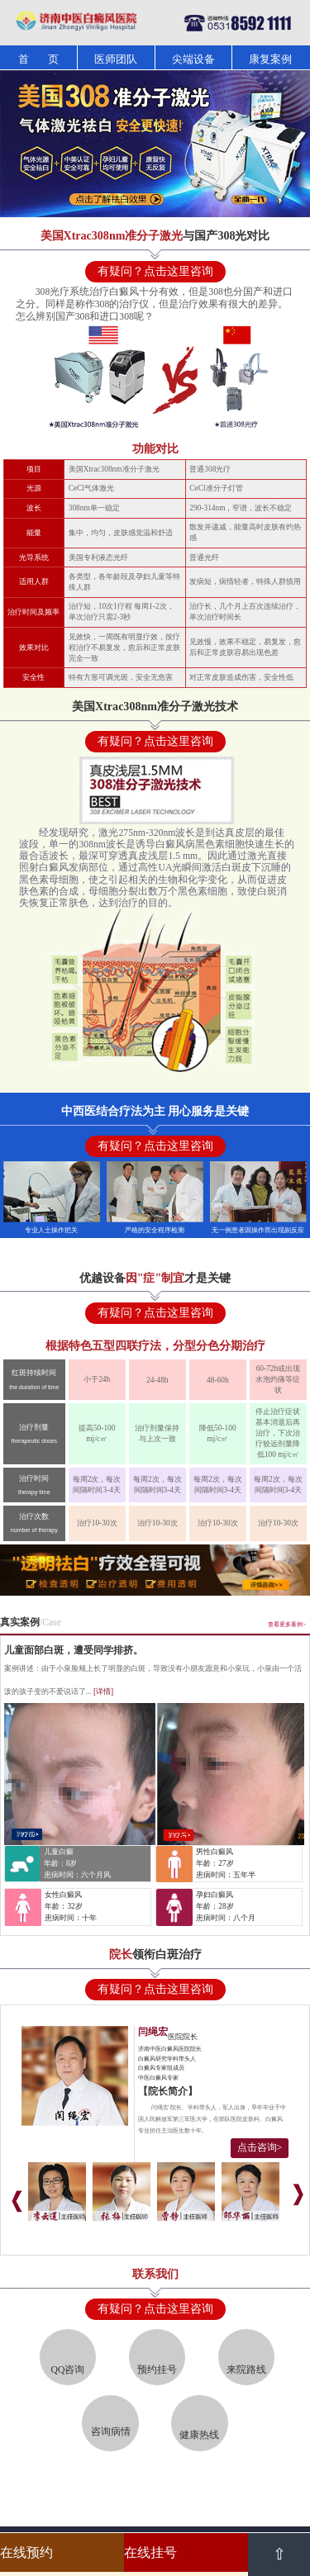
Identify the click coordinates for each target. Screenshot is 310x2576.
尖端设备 (193, 59)
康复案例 (270, 59)
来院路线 (246, 2370)
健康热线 (199, 2435)
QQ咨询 (68, 2370)
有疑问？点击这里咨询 (155, 271)
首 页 (38, 59)
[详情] (103, 1691)
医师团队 (115, 59)
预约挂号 (157, 2370)
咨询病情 (111, 2432)
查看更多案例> (287, 1624)
